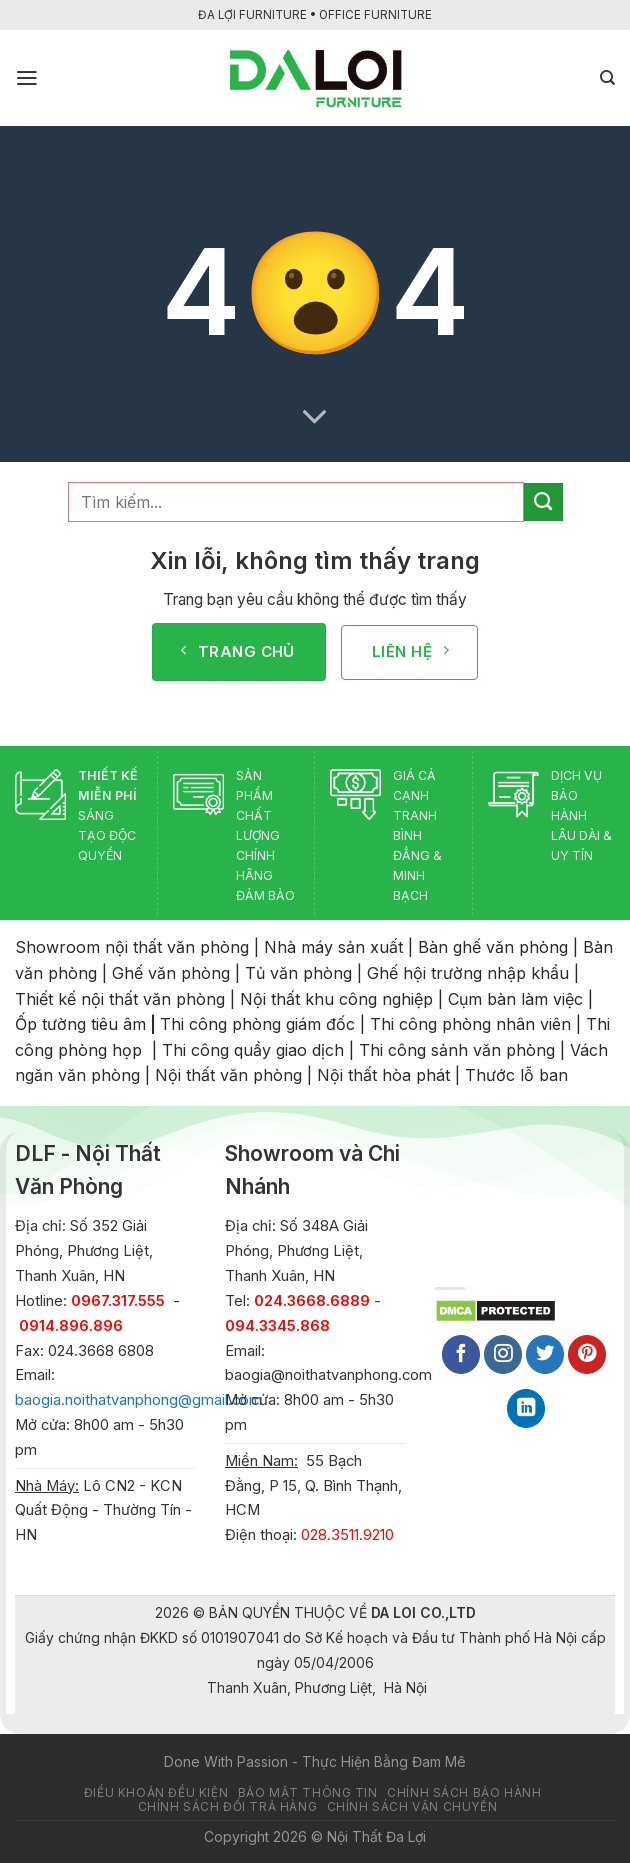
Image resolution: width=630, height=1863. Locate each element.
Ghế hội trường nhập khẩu (468, 973)
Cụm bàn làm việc (515, 999)
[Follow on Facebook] (461, 1354)
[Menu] (27, 78)
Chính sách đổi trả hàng (228, 1807)
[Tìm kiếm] (607, 78)
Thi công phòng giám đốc (257, 1024)
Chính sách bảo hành (464, 1793)
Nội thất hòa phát (383, 1075)
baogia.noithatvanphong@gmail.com (138, 1400)
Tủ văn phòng (298, 973)
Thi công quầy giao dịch (253, 1050)
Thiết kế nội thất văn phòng (120, 999)
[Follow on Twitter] (545, 1354)
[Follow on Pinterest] (587, 1354)
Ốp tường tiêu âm (80, 1024)
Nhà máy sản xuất (333, 947)
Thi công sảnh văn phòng (457, 1050)
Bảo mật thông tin (308, 1793)
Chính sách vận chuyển (412, 1807)
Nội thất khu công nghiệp (336, 999)
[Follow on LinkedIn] (526, 1408)
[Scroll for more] (315, 417)
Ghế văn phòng (171, 973)
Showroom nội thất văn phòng (132, 947)
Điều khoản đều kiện (156, 1793)
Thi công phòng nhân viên (470, 1024)
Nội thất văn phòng (228, 1075)
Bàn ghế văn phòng (493, 947)
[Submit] (543, 502)
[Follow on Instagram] (503, 1354)
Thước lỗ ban (516, 1075)
